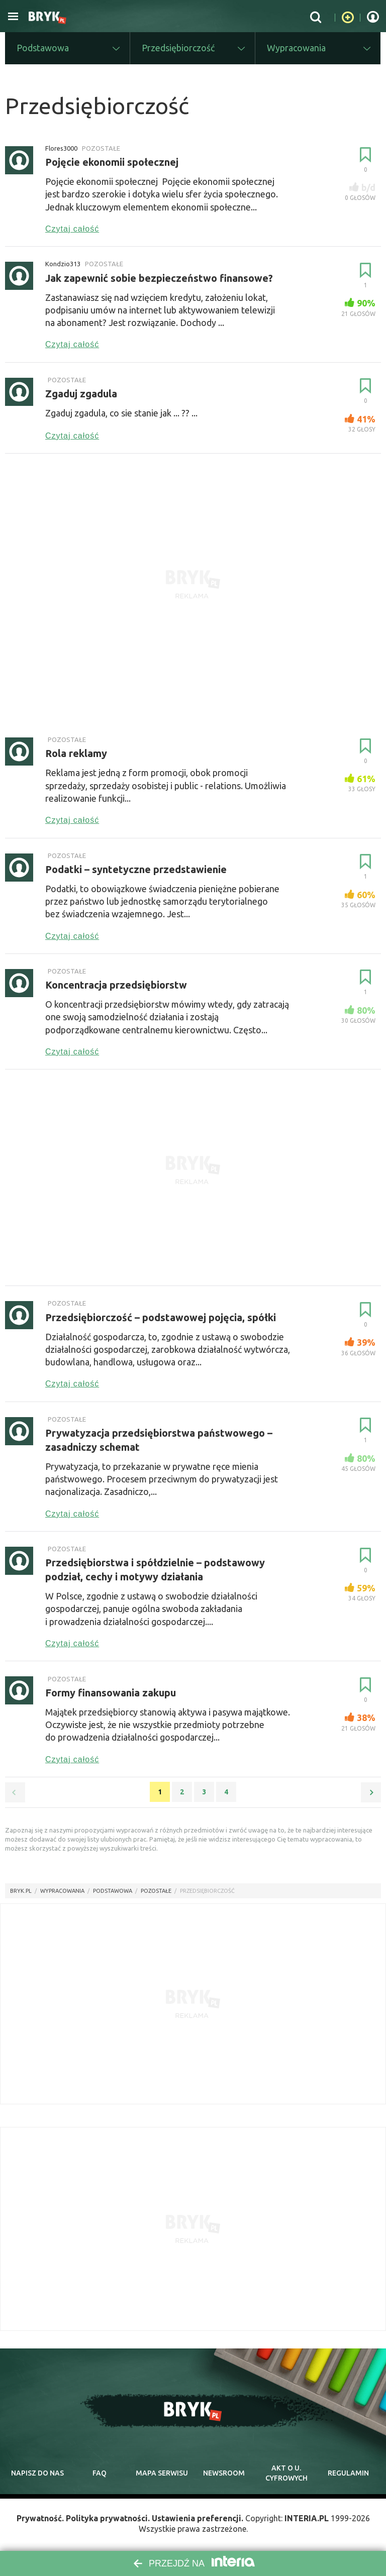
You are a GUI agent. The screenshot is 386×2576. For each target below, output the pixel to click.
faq (99, 2473)
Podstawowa (112, 1891)
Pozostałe (156, 1891)
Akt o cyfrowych (286, 2473)
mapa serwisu (162, 2473)
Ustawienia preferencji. (197, 2518)
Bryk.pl (21, 1891)
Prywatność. (40, 2518)
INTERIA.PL (306, 2518)
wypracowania (62, 1891)
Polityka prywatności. (108, 2518)
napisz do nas (37, 2473)
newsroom (224, 2473)
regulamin (348, 2473)
